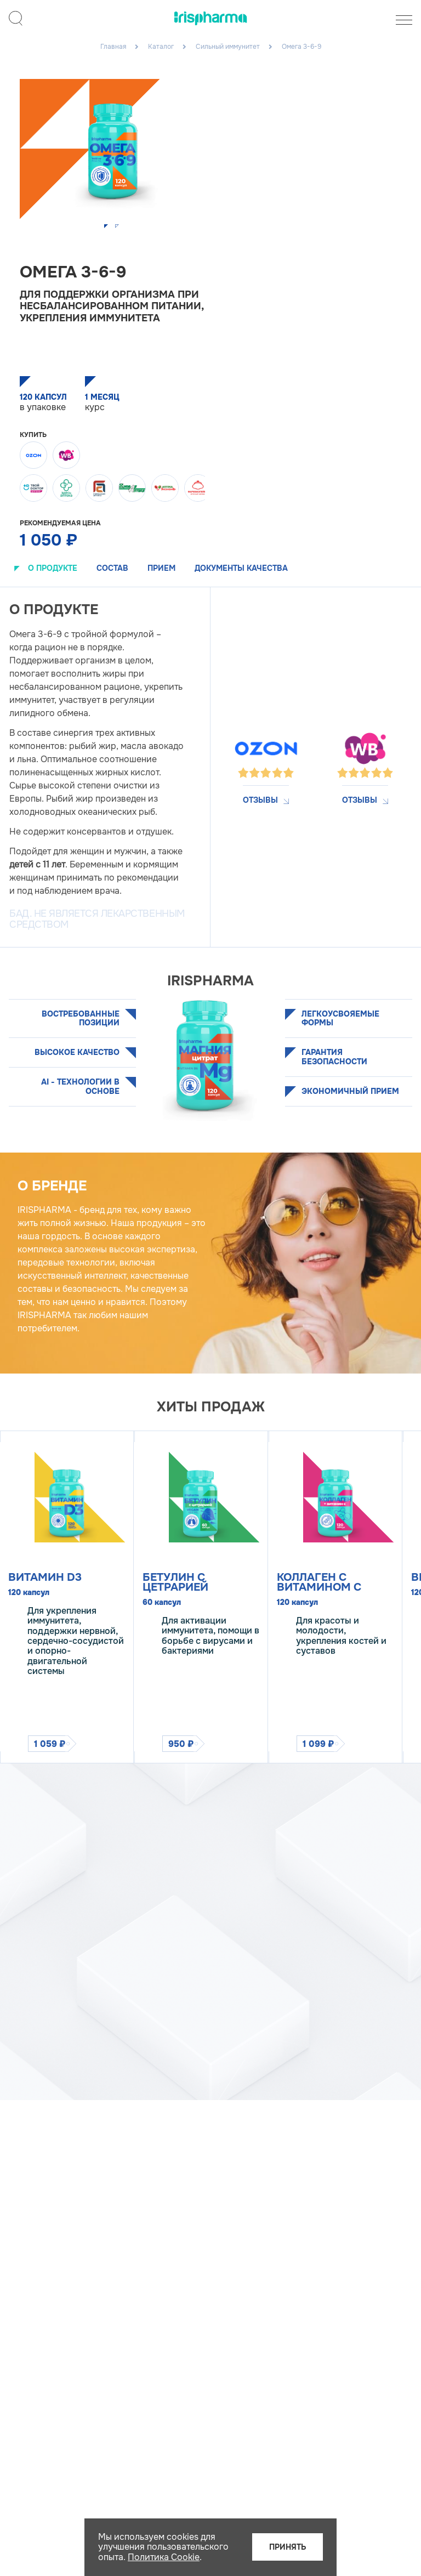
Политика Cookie (164, 2557)
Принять (287, 2547)
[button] (107, 227)
